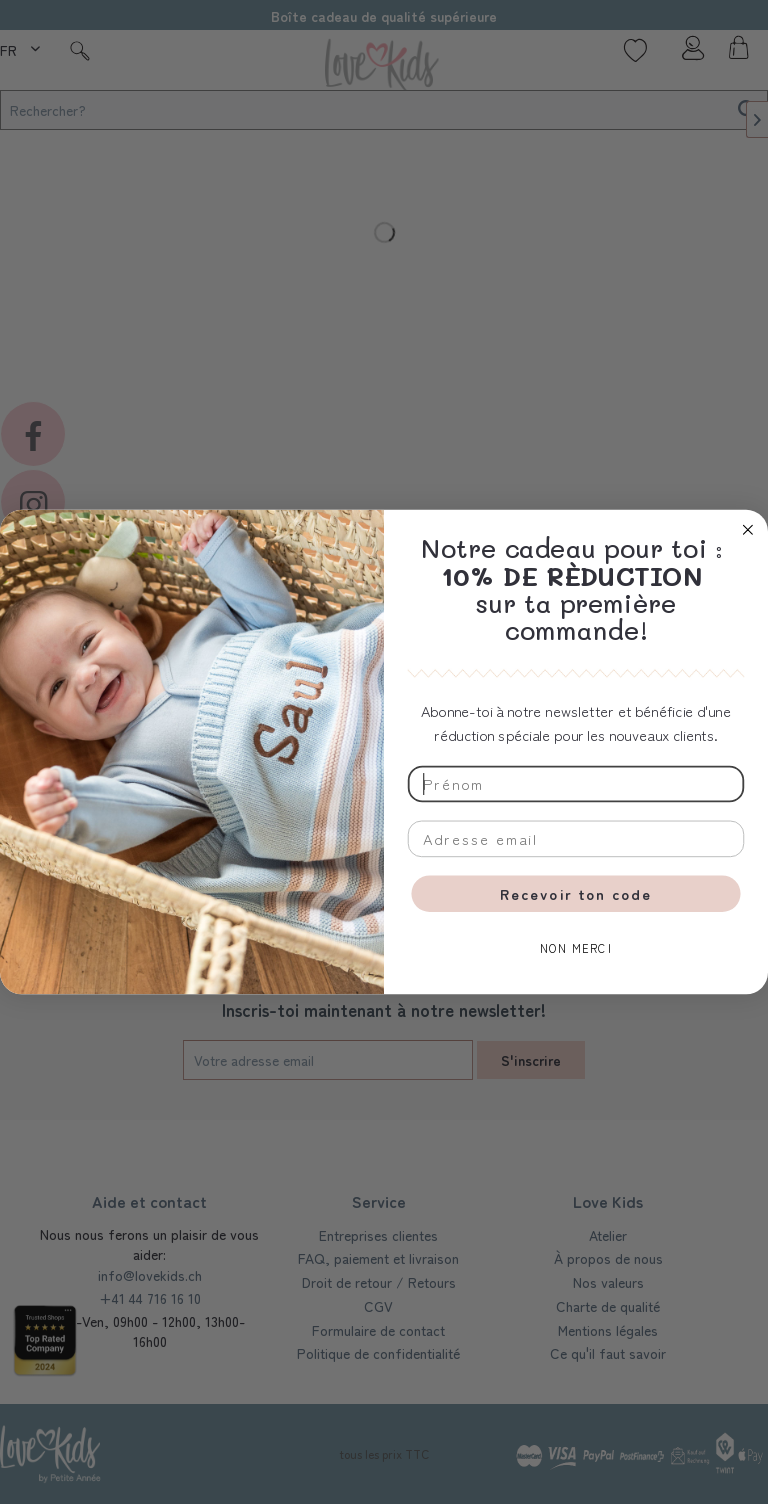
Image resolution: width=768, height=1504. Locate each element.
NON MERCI (576, 949)
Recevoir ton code (576, 894)
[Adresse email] (576, 839)
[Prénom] (576, 784)
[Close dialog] (748, 530)
